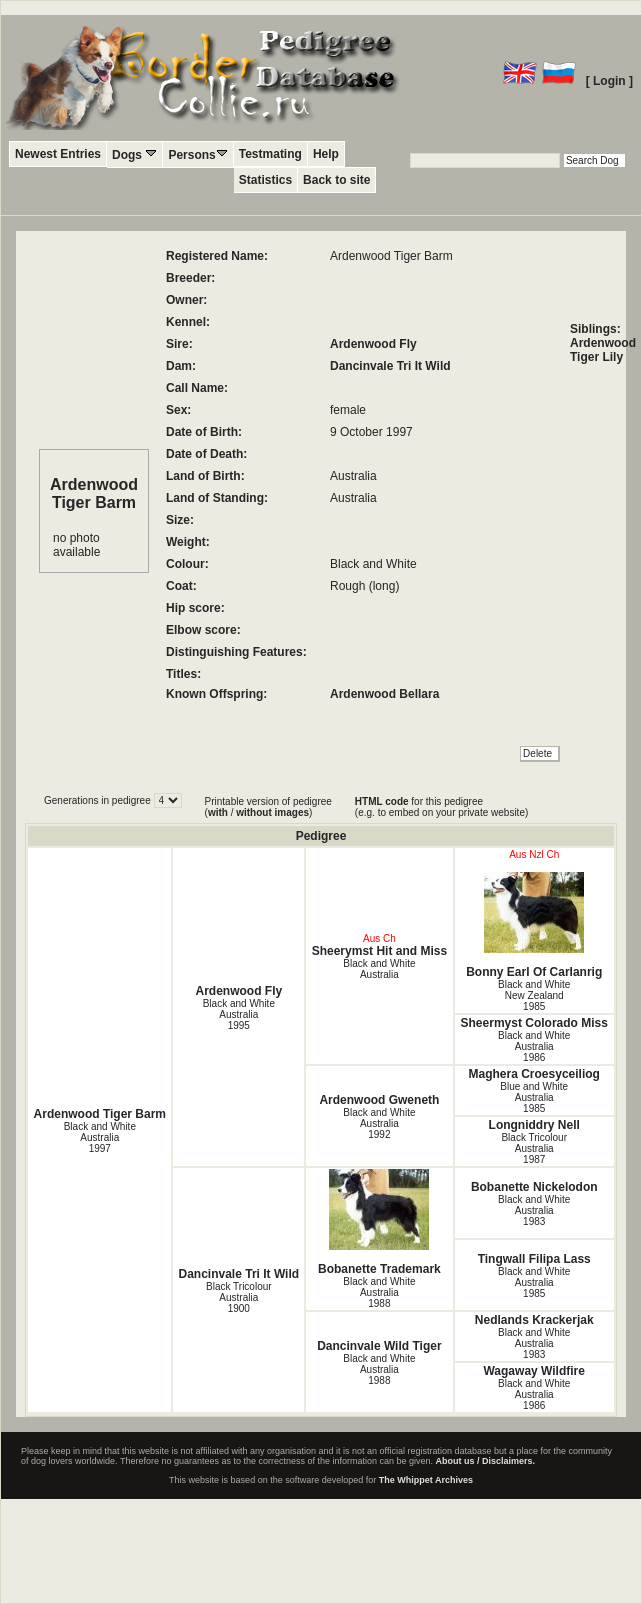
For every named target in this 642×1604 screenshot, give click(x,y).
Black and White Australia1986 (534, 1046)
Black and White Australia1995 (239, 1014)
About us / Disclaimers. (486, 1461)
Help (326, 154)
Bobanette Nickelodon (534, 1187)
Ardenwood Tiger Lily (603, 350)
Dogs (134, 154)
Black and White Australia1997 (100, 1137)
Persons (197, 154)
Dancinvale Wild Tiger (379, 1346)
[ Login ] (609, 81)
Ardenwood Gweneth (379, 1100)
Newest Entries (58, 154)
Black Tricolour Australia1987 (534, 1148)
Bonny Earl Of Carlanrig (534, 925)
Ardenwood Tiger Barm (100, 1114)
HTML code (382, 801)
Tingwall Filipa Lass (534, 1259)
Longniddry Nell (534, 1125)
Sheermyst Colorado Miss (534, 1023)
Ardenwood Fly (373, 344)
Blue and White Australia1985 (534, 1097)
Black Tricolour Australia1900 (239, 1297)
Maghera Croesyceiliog (534, 1074)
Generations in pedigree (99, 800)
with (218, 812)
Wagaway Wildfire (533, 1371)
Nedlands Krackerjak (534, 1320)
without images (272, 812)
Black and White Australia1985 (534, 1282)
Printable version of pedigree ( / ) (268, 807)
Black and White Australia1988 (379, 1292)
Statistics (265, 180)
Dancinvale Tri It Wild (390, 366)
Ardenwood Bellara (384, 694)
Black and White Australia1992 (379, 1123)
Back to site (336, 180)
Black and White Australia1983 (534, 1210)
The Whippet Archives (426, 1480)
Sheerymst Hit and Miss (379, 951)
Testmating (270, 154)
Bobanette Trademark (379, 1222)
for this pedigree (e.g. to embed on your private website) (441, 807)
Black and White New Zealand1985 (534, 995)
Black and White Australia (379, 969)
